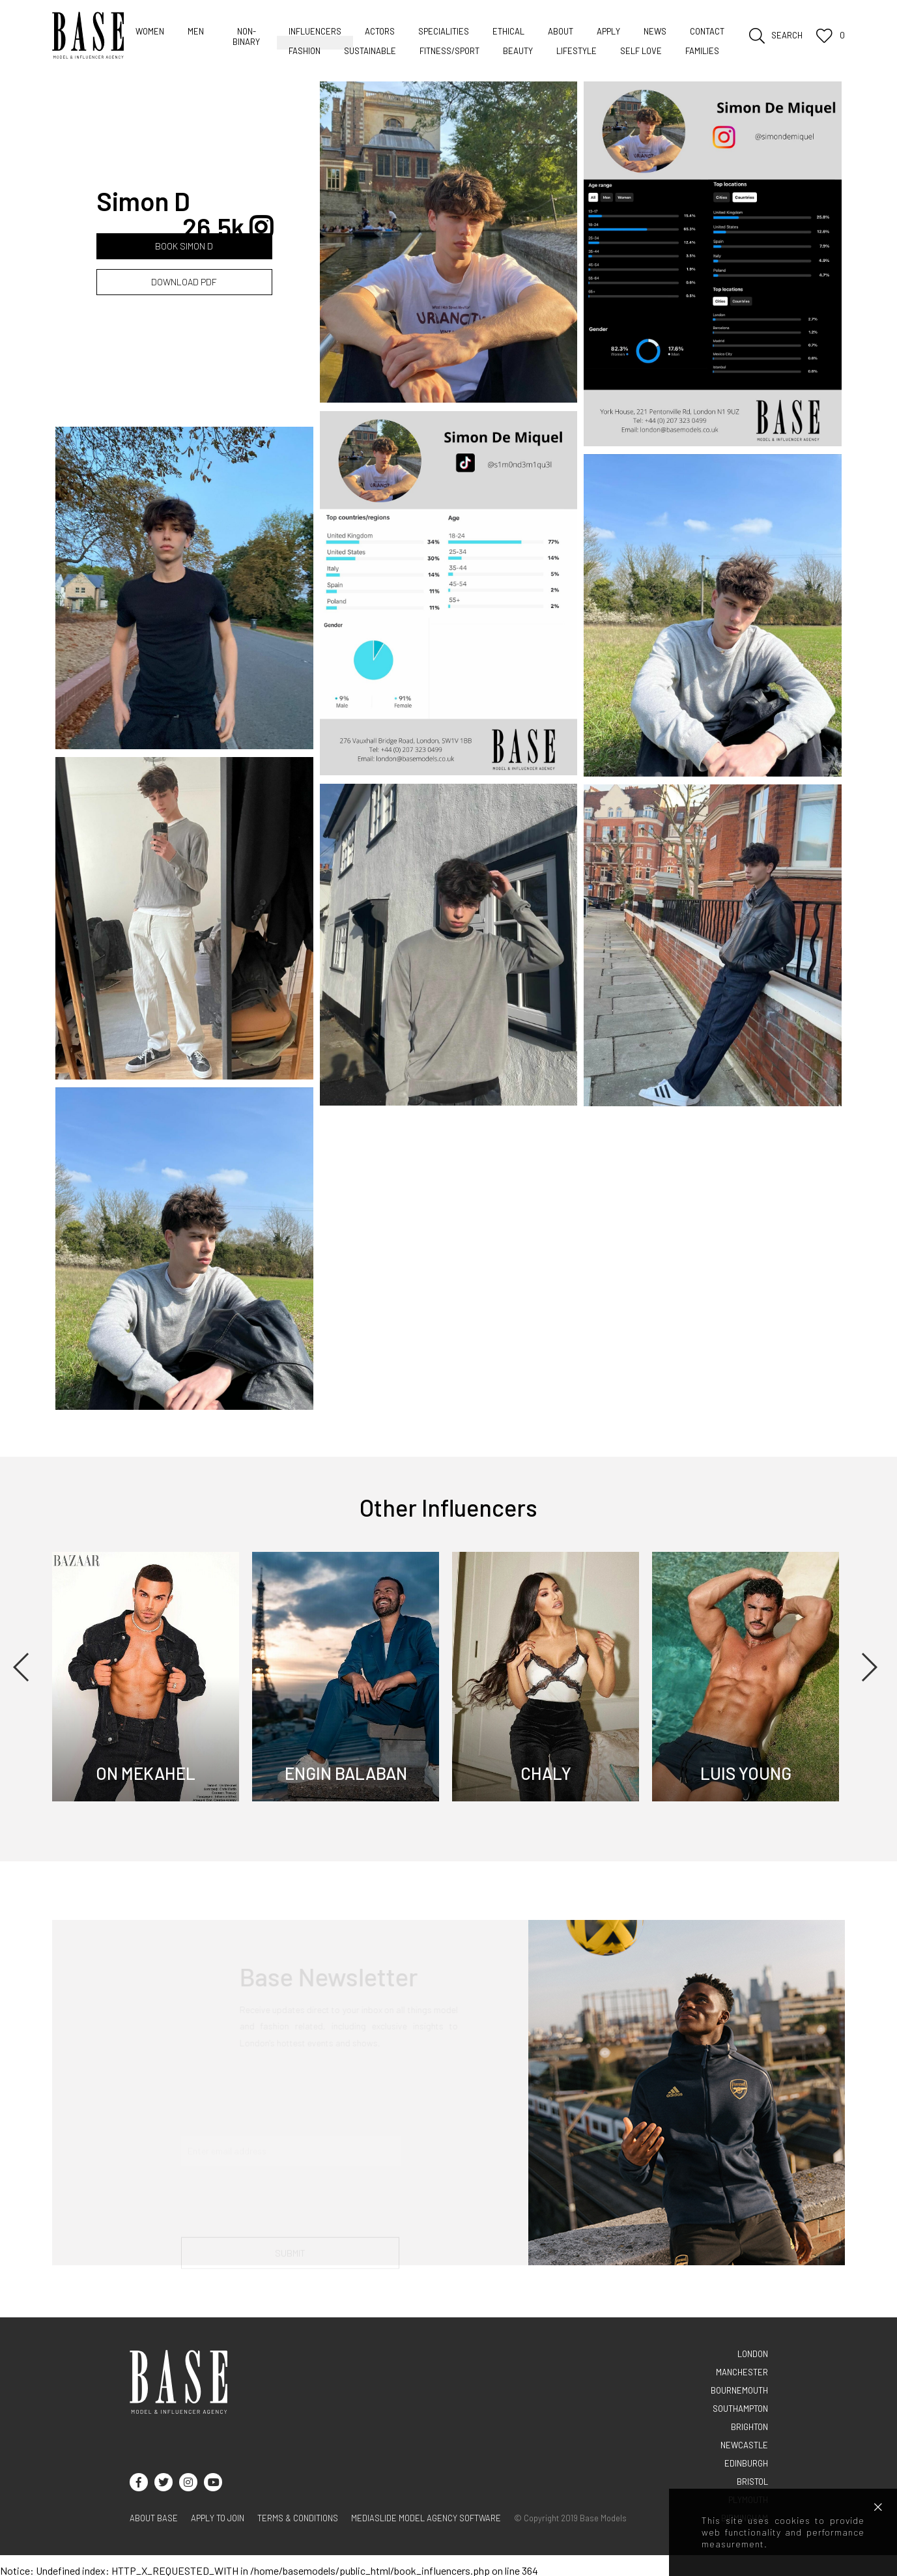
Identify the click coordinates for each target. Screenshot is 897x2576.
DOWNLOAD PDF (184, 281)
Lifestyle (576, 51)
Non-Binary (246, 36)
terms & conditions (297, 2518)
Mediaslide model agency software (426, 2518)
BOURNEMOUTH (739, 2390)
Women (149, 31)
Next (868, 1667)
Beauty (518, 51)
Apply (608, 31)
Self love (641, 51)
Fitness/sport (449, 51)
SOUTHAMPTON (740, 2408)
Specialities (443, 31)
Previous (22, 1667)
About (560, 31)
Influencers (315, 31)
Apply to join (217, 2518)
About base (154, 2518)
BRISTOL (752, 2481)
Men (196, 31)
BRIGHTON (749, 2427)
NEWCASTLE (744, 2445)
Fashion (304, 51)
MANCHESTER (742, 2372)
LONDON (752, 2354)
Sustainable (370, 51)
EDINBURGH (746, 2463)
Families (702, 51)
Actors (380, 31)
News (655, 31)
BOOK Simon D (184, 245)
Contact (707, 31)
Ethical (508, 31)
